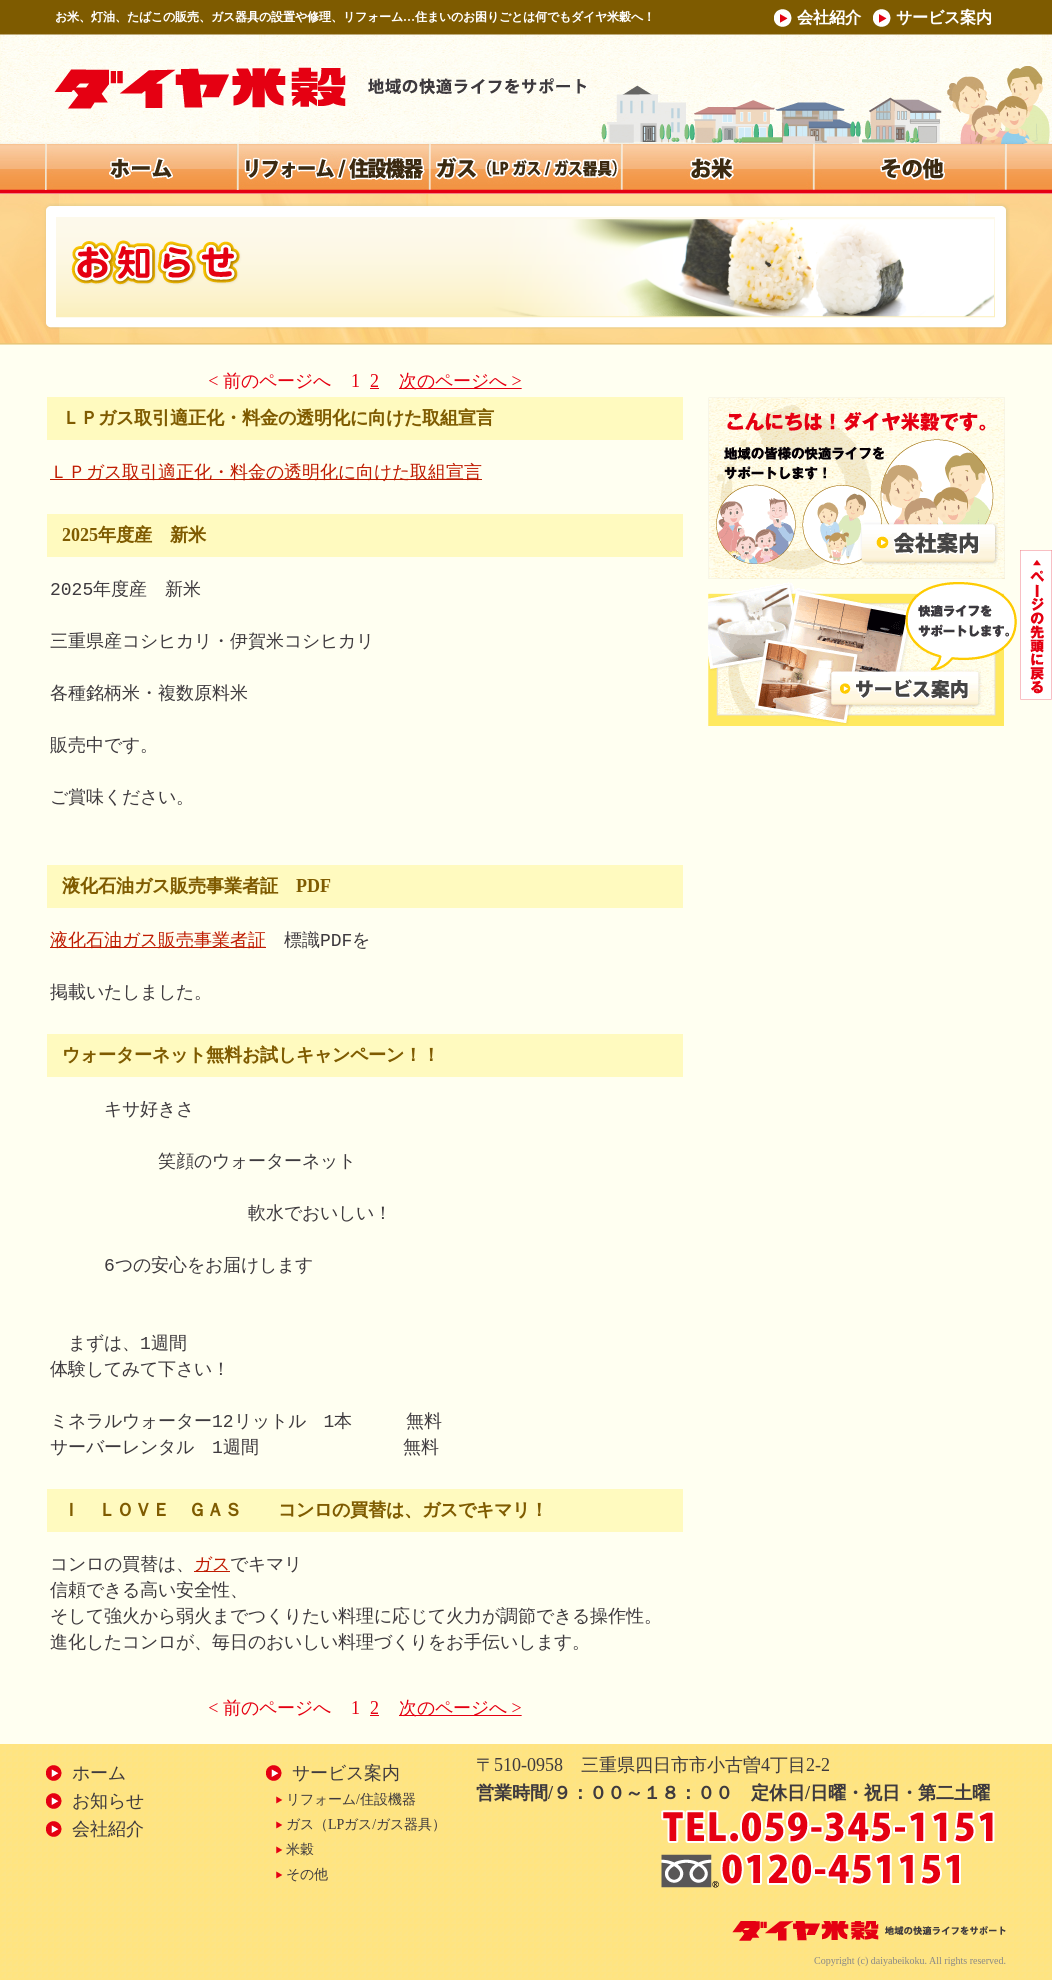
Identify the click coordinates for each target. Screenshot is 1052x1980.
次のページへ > (460, 381)
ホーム (99, 1773)
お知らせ (108, 1801)
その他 (307, 1874)
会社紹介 (829, 17)
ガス (212, 1565)
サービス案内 (944, 17)
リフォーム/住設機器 (351, 1799)
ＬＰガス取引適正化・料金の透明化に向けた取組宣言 (266, 473)
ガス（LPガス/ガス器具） (366, 1824)
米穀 (300, 1849)
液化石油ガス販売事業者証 (158, 941)
